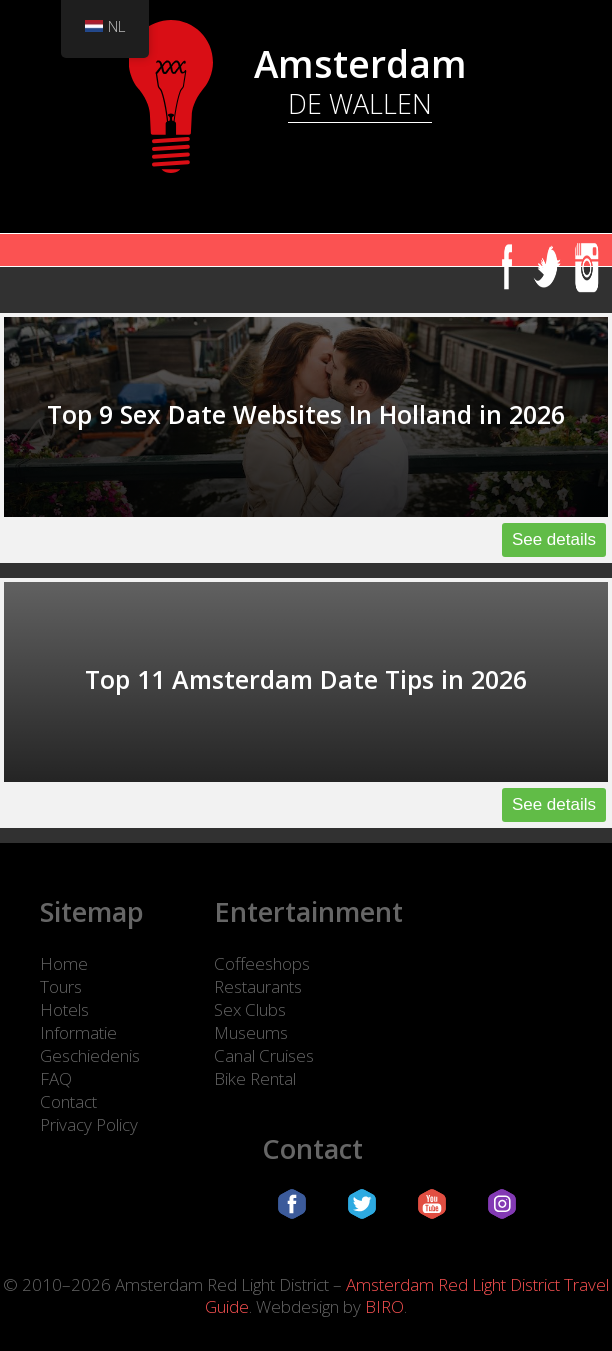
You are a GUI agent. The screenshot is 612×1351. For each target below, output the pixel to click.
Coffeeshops (262, 963)
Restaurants (258, 986)
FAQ (56, 1078)
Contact (68, 1101)
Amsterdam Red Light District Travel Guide (407, 1295)
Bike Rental (255, 1078)
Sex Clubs (250, 1009)
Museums (251, 1032)
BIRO (384, 1306)
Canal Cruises (264, 1055)
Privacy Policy (89, 1124)
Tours (61, 986)
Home (64, 963)
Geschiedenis (90, 1055)
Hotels (64, 1009)
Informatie (78, 1032)
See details (554, 539)
